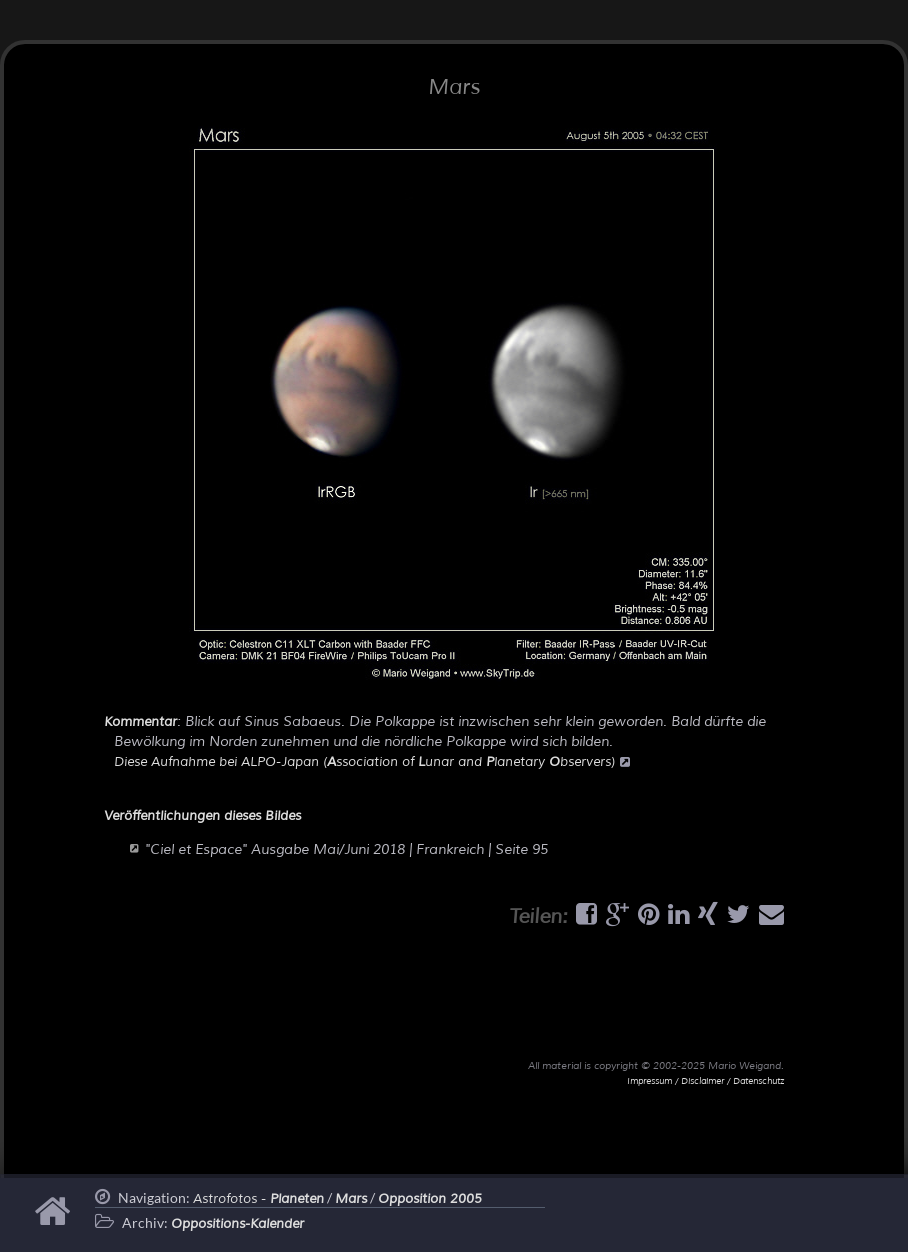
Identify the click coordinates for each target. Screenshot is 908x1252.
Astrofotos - (258, 1199)
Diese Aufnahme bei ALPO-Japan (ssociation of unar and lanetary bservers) (372, 762)
